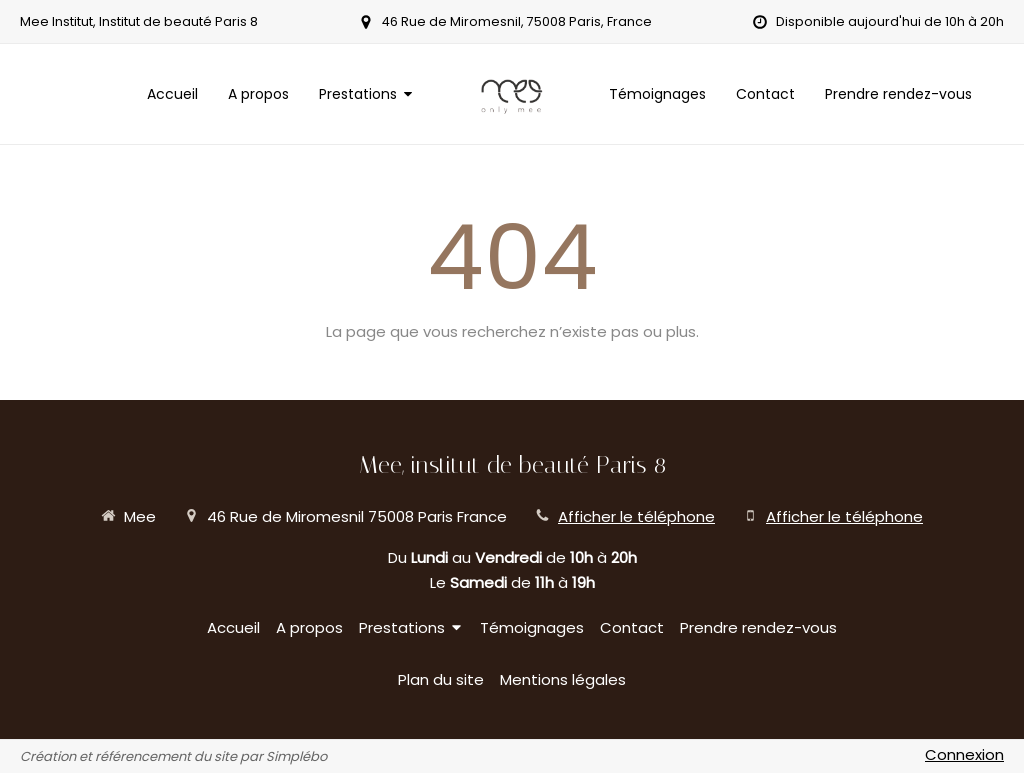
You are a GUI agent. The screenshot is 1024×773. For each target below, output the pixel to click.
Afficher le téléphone (636, 516)
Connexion (964, 754)
